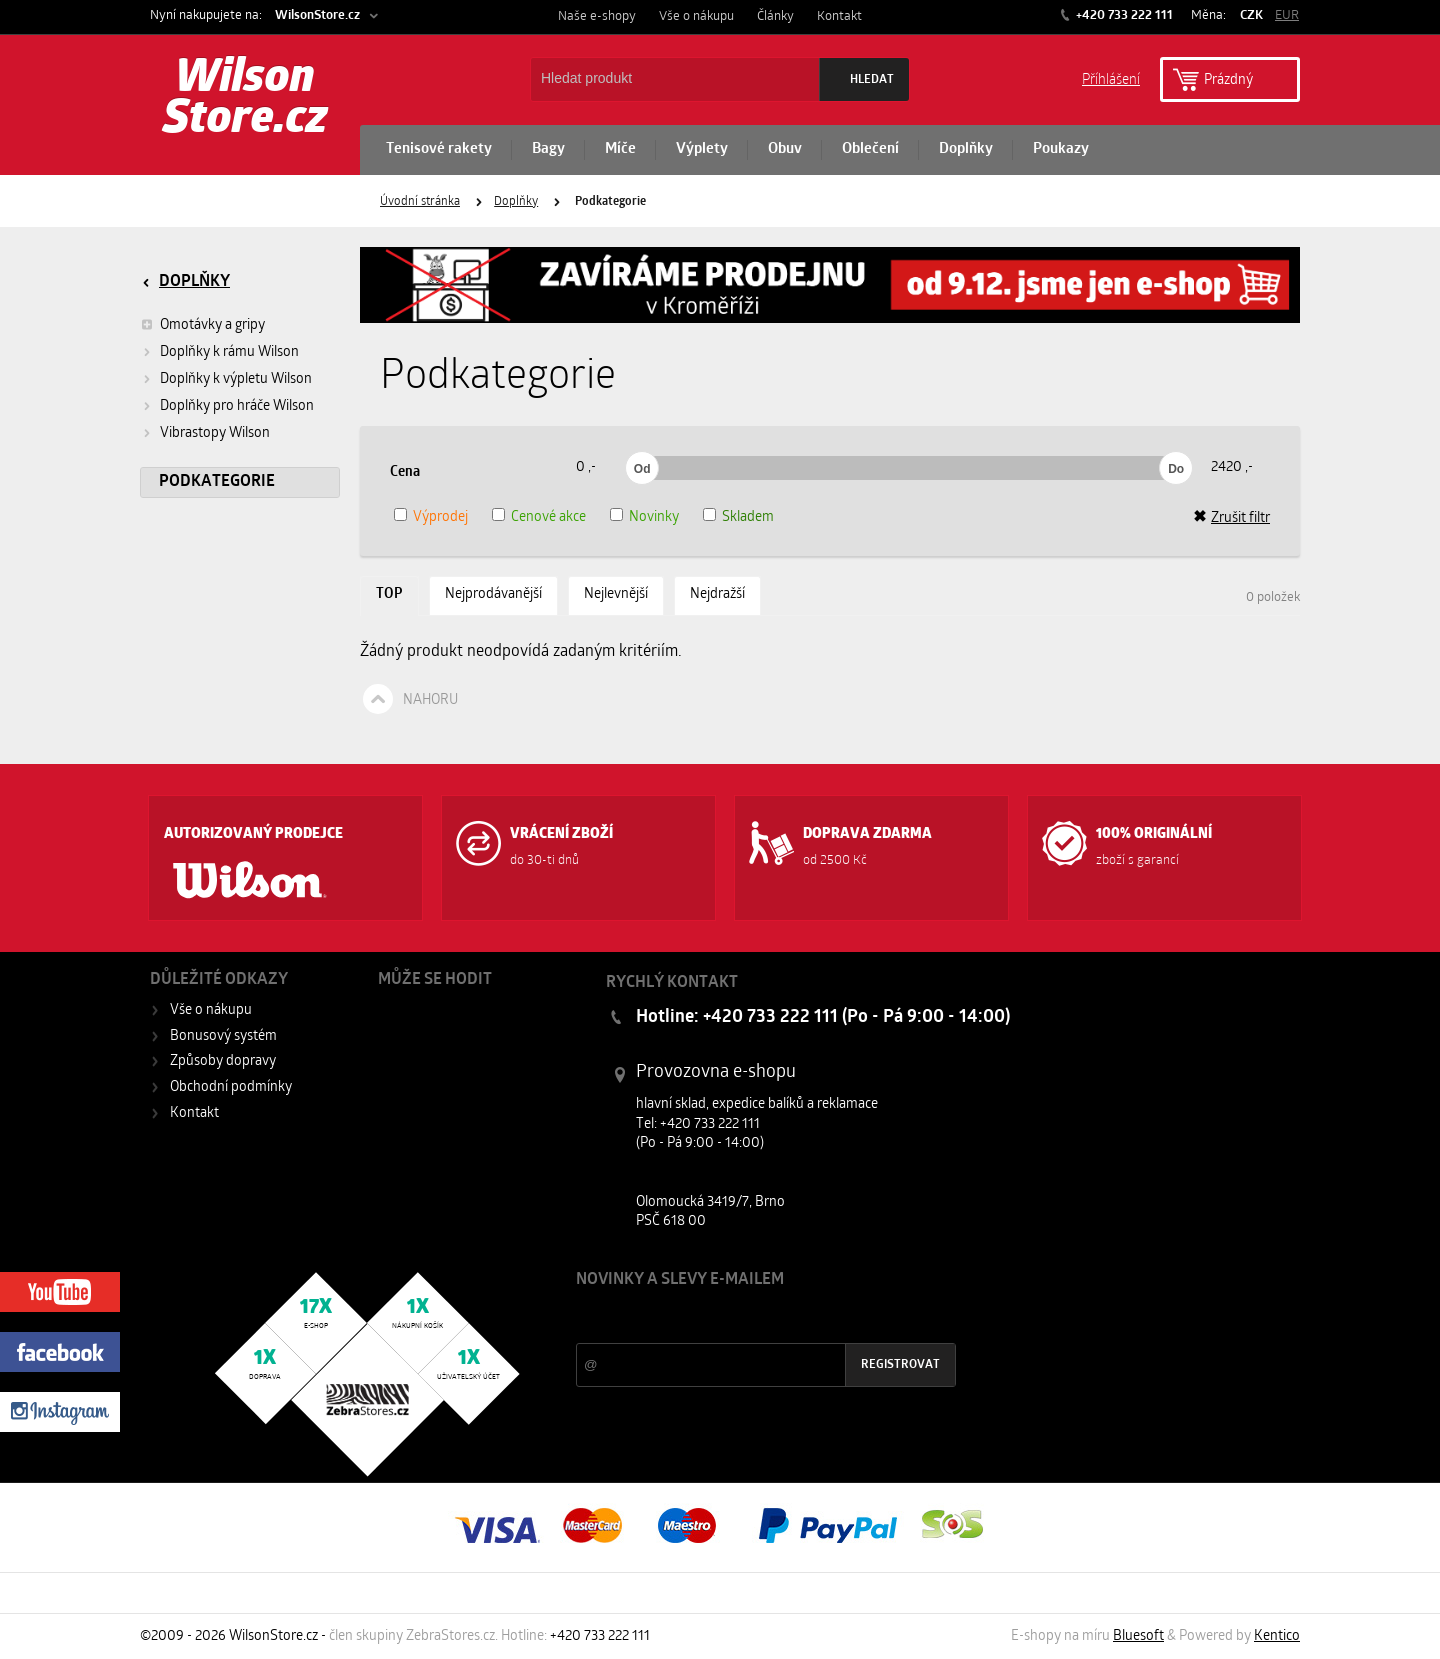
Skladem (748, 517)
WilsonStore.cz (317, 15)
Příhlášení (1111, 78)
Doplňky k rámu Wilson (229, 352)
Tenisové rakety (439, 149)
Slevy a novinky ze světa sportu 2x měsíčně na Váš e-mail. (747, 1317)
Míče (620, 149)
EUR (1287, 15)
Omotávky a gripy (202, 325)
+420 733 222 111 (1123, 15)
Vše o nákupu (696, 16)
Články (775, 16)
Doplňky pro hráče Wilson (237, 406)
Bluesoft (1138, 1636)
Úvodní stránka (420, 202)
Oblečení (870, 149)
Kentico (1277, 1636)
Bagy (548, 149)
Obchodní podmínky (231, 1087)
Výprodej (440, 517)
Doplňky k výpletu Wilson (236, 379)
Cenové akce (548, 517)
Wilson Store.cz (245, 100)
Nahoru (430, 700)
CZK (1251, 15)
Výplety (702, 149)
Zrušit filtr (1231, 518)
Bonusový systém (223, 1036)
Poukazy (1061, 149)
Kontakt (839, 16)
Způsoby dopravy (223, 1061)
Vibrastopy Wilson (215, 433)
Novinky (654, 517)
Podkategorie (217, 482)
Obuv (785, 149)
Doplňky (966, 149)
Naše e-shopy (597, 16)
